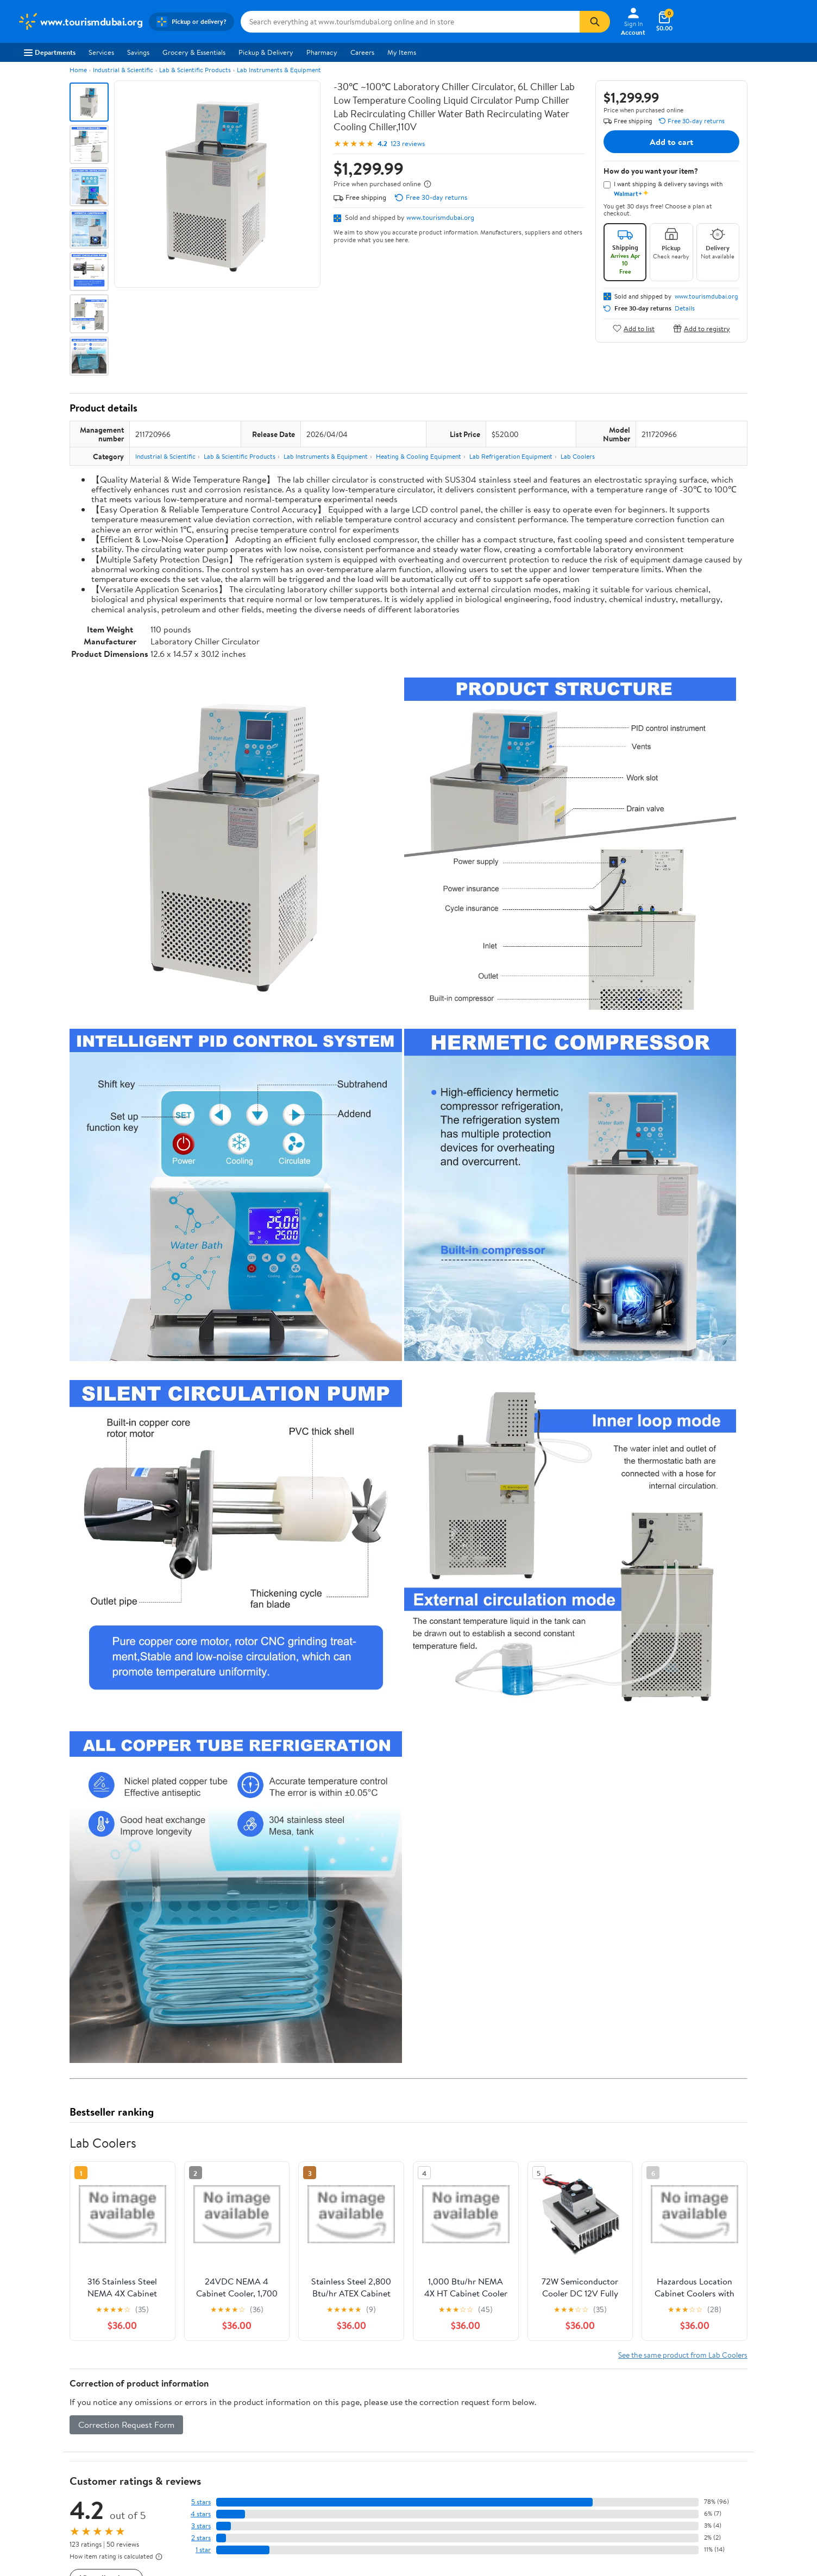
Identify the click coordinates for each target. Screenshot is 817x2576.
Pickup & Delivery (265, 52)
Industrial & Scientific (123, 69)
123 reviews (408, 144)
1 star (203, 2550)
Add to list (634, 328)
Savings (138, 52)
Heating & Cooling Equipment (418, 456)
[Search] (595, 22)
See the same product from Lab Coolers (682, 2355)
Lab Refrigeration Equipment (510, 456)
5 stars (201, 2502)
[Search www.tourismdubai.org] (410, 22)
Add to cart (671, 142)
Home (78, 69)
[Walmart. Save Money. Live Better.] (79, 21)
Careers (362, 52)
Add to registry (701, 328)
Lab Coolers (578, 456)
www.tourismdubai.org (440, 217)
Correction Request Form (126, 2425)
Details (685, 308)
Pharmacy (321, 52)
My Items (401, 52)
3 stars (201, 2526)
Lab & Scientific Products (195, 69)
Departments (50, 52)
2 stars (201, 2538)
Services (101, 52)
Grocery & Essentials (193, 52)
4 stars (201, 2514)
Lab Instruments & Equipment (279, 69)
